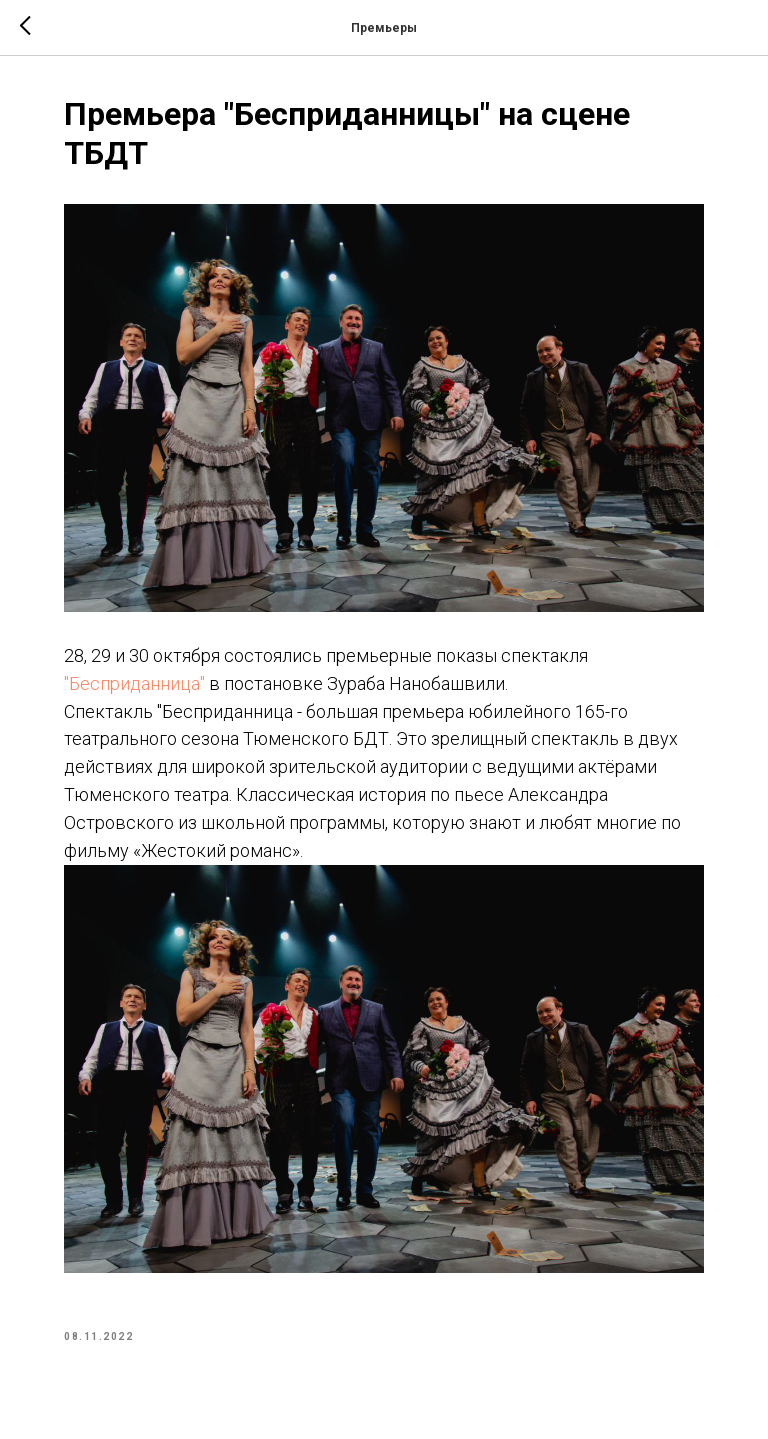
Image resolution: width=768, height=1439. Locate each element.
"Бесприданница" (134, 683)
